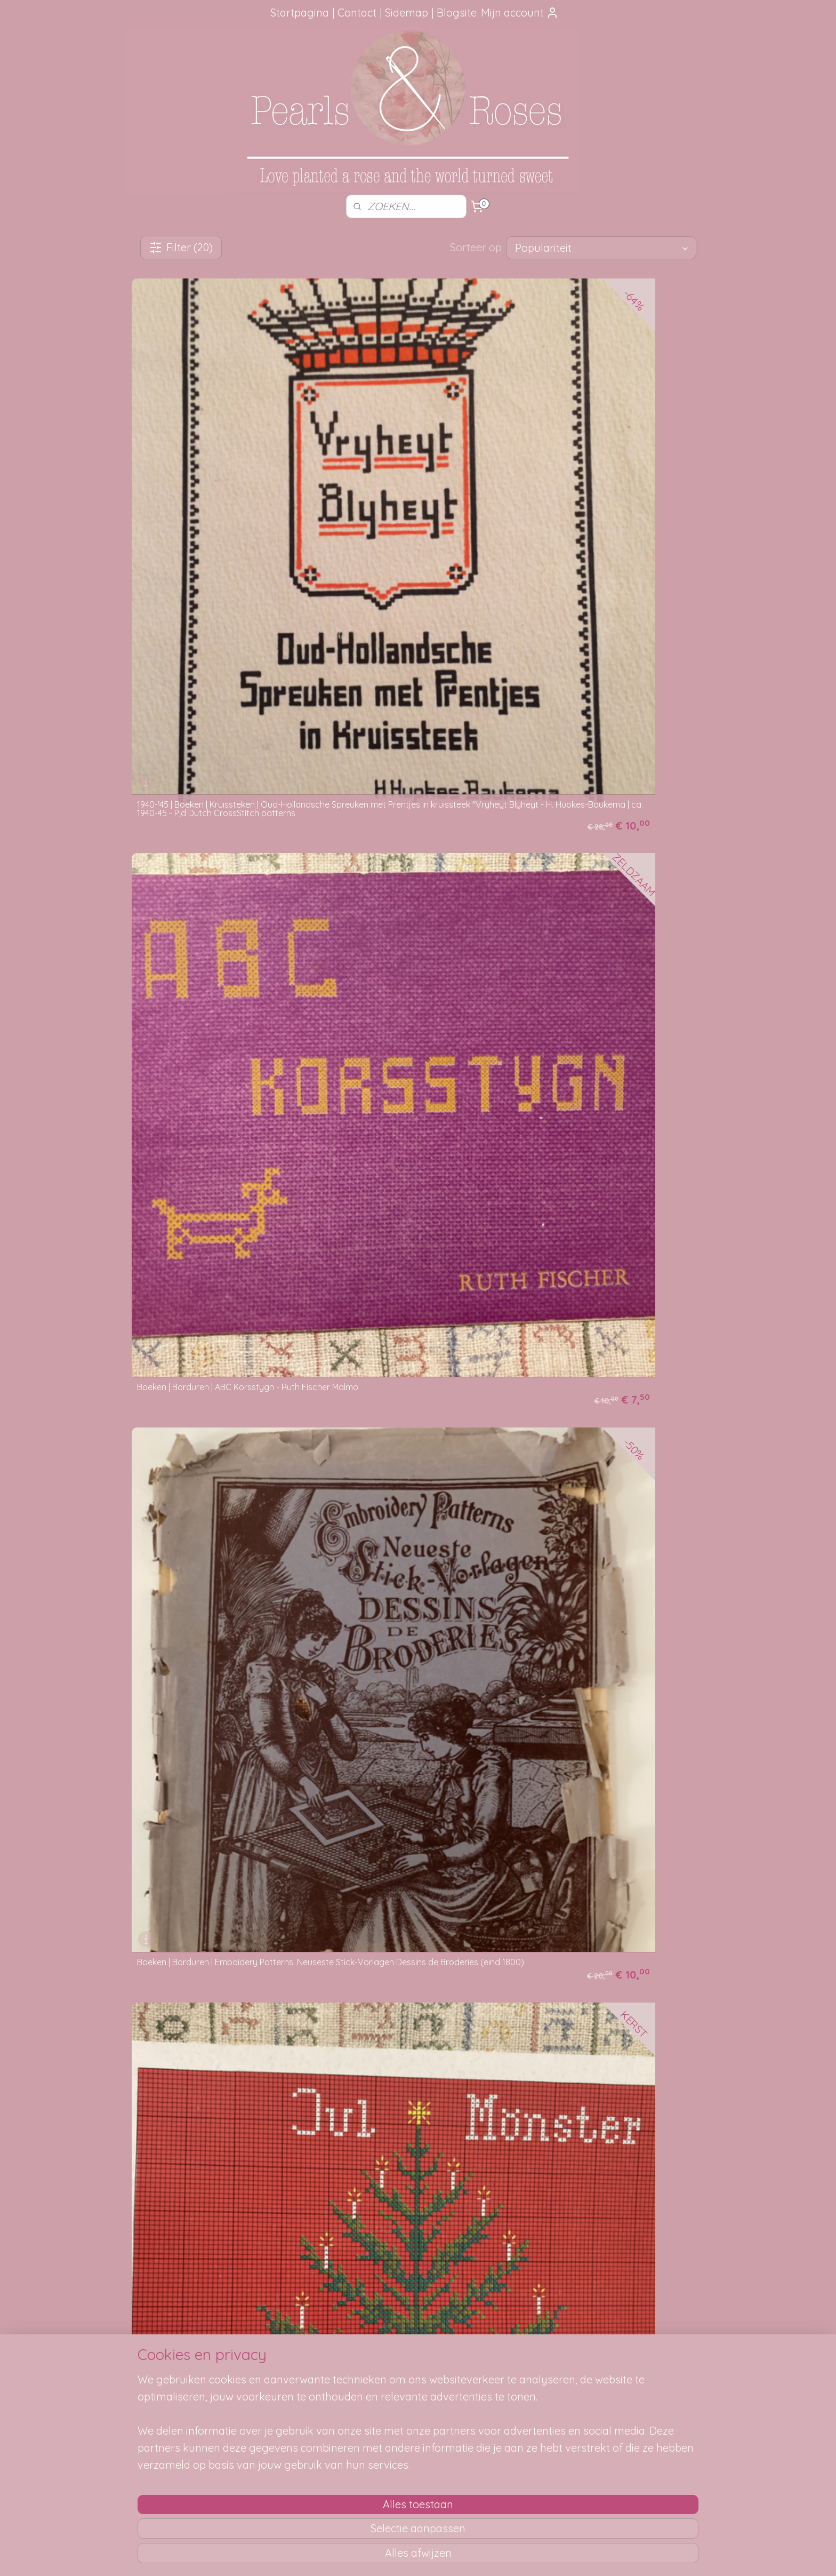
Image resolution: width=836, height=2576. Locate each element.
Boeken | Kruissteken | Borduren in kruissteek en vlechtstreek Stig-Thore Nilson (417, 1166)
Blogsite (457, 12)
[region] (347, 2501)
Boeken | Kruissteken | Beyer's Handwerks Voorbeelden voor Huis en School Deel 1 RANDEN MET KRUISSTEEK (218, 1162)
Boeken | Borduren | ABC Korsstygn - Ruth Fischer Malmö (413, 467)
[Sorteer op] (601, 248)
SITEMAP (539, 2369)
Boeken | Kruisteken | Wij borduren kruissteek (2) (203, 1864)
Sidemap (406, 12)
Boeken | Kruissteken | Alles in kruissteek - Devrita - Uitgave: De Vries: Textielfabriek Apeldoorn (607, 929)
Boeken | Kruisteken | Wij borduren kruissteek (594, 1631)
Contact (356, 12)
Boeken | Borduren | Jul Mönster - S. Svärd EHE (218, 699)
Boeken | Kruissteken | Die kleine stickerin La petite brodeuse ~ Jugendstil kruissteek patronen (221, 1394)
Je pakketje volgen (293, 2381)
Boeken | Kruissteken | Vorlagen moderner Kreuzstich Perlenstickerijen (414, 1631)
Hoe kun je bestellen (295, 2358)
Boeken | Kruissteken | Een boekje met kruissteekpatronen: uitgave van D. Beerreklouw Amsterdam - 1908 (405, 1394)
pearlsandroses (633, 2337)
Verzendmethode (290, 2369)
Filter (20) (181, 247)
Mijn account (520, 12)
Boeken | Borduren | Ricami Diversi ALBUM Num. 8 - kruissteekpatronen (412, 933)
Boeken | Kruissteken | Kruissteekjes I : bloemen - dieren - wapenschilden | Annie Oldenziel (607, 1394)
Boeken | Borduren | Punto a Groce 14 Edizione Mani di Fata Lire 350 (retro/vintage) (600, 695)
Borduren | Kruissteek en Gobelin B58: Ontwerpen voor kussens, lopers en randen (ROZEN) (416, 1877)
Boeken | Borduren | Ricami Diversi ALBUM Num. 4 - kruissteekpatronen (217, 933)
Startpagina (299, 12)
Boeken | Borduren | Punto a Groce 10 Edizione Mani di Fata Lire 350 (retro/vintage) (404, 695)
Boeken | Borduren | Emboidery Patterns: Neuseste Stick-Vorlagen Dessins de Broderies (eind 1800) (607, 463)
